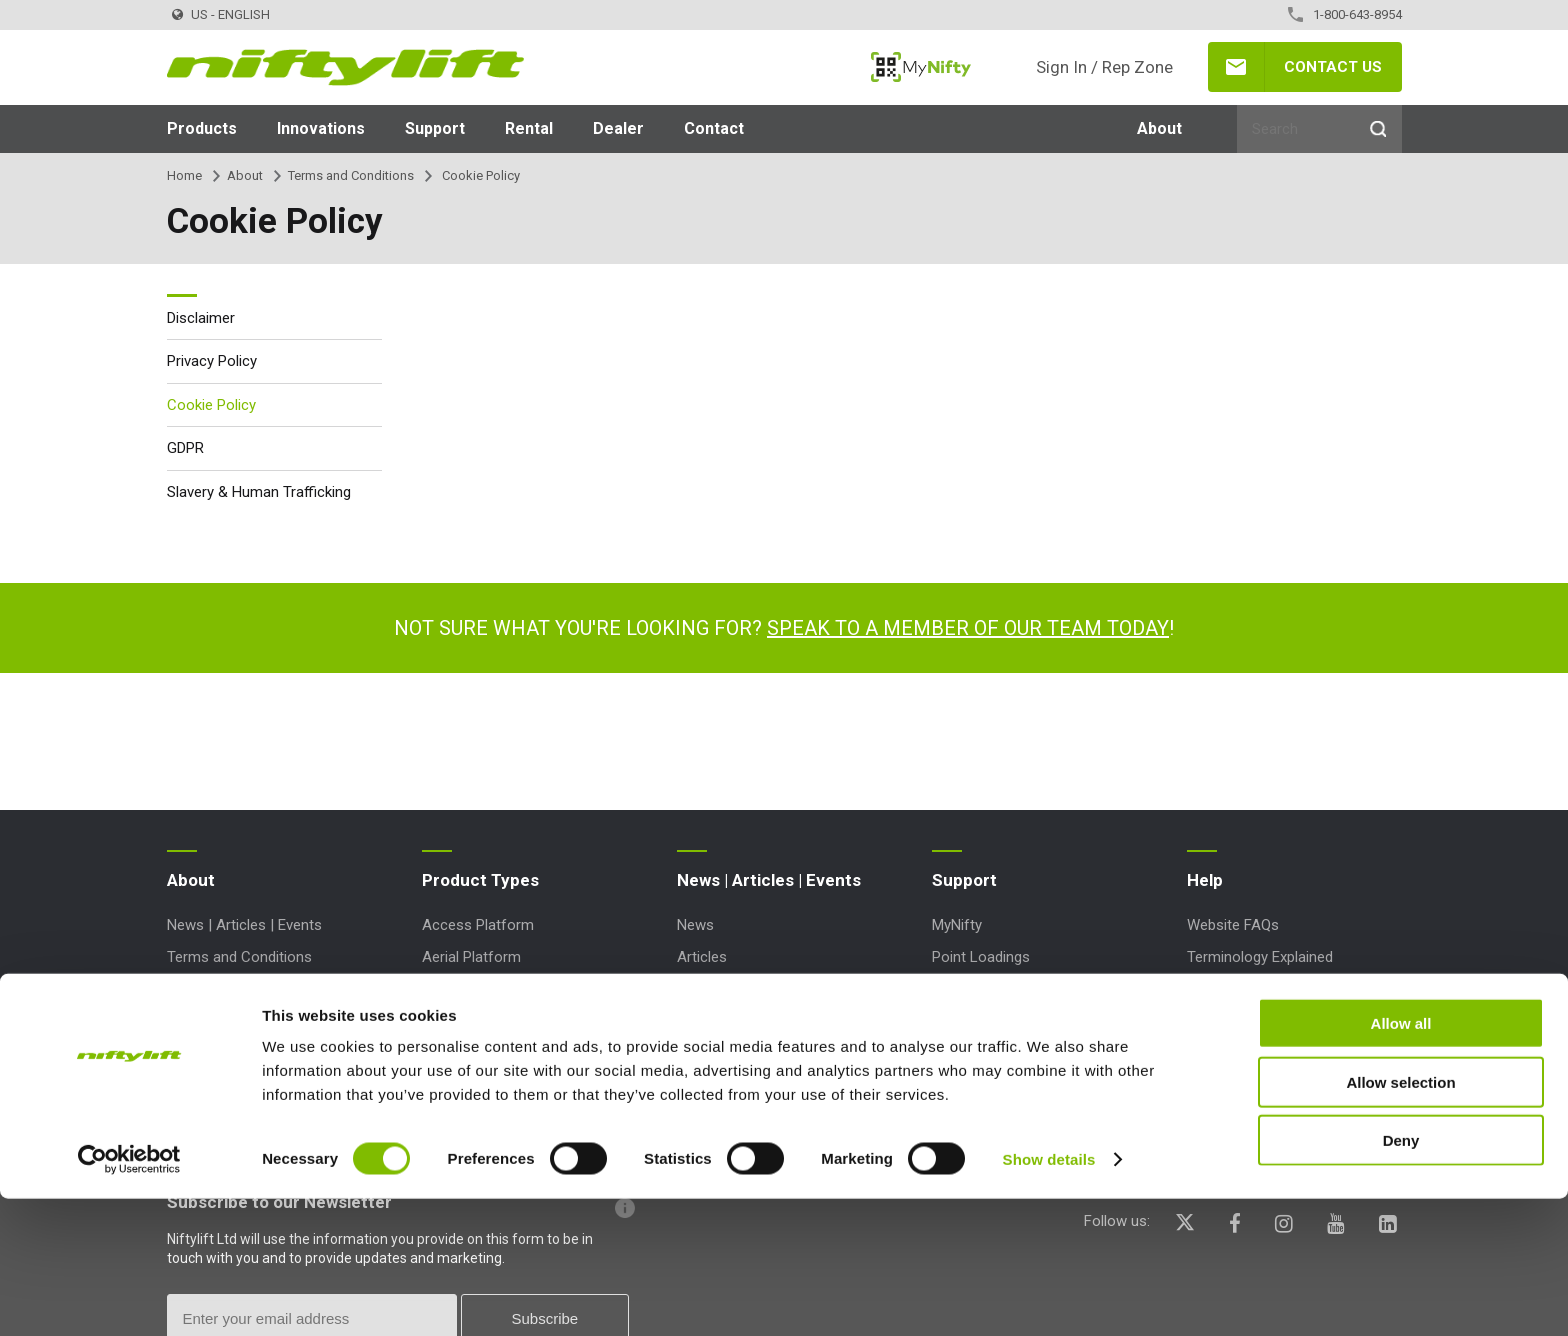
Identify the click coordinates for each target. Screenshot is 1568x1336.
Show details (1049, 1296)
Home (184, 175)
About (1159, 128)
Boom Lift (455, 990)
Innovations (321, 128)
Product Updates (987, 1086)
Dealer (618, 128)
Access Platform (478, 925)
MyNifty (921, 67)
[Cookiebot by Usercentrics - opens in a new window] (129, 1297)
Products (202, 128)
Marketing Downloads (1002, 1022)
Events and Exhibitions (750, 990)
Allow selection (1400, 1219)
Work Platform (470, 1086)
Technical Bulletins (992, 990)
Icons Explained (1238, 990)
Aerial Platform (471, 957)
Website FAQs (1233, 925)
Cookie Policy (211, 405)
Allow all (1401, 1160)
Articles (702, 957)
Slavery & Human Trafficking (259, 492)
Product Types (480, 880)
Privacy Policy (212, 361)
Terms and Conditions (351, 175)
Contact (714, 128)
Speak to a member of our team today (968, 628)
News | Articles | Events (244, 925)
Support (435, 128)
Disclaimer (201, 318)
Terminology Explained (1260, 957)
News (695, 925)
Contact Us (1333, 67)
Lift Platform (464, 1054)
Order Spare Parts (990, 1054)
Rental (529, 128)
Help (1205, 880)
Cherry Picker (465, 1022)
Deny (1401, 1277)
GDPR (185, 448)
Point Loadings (981, 957)
